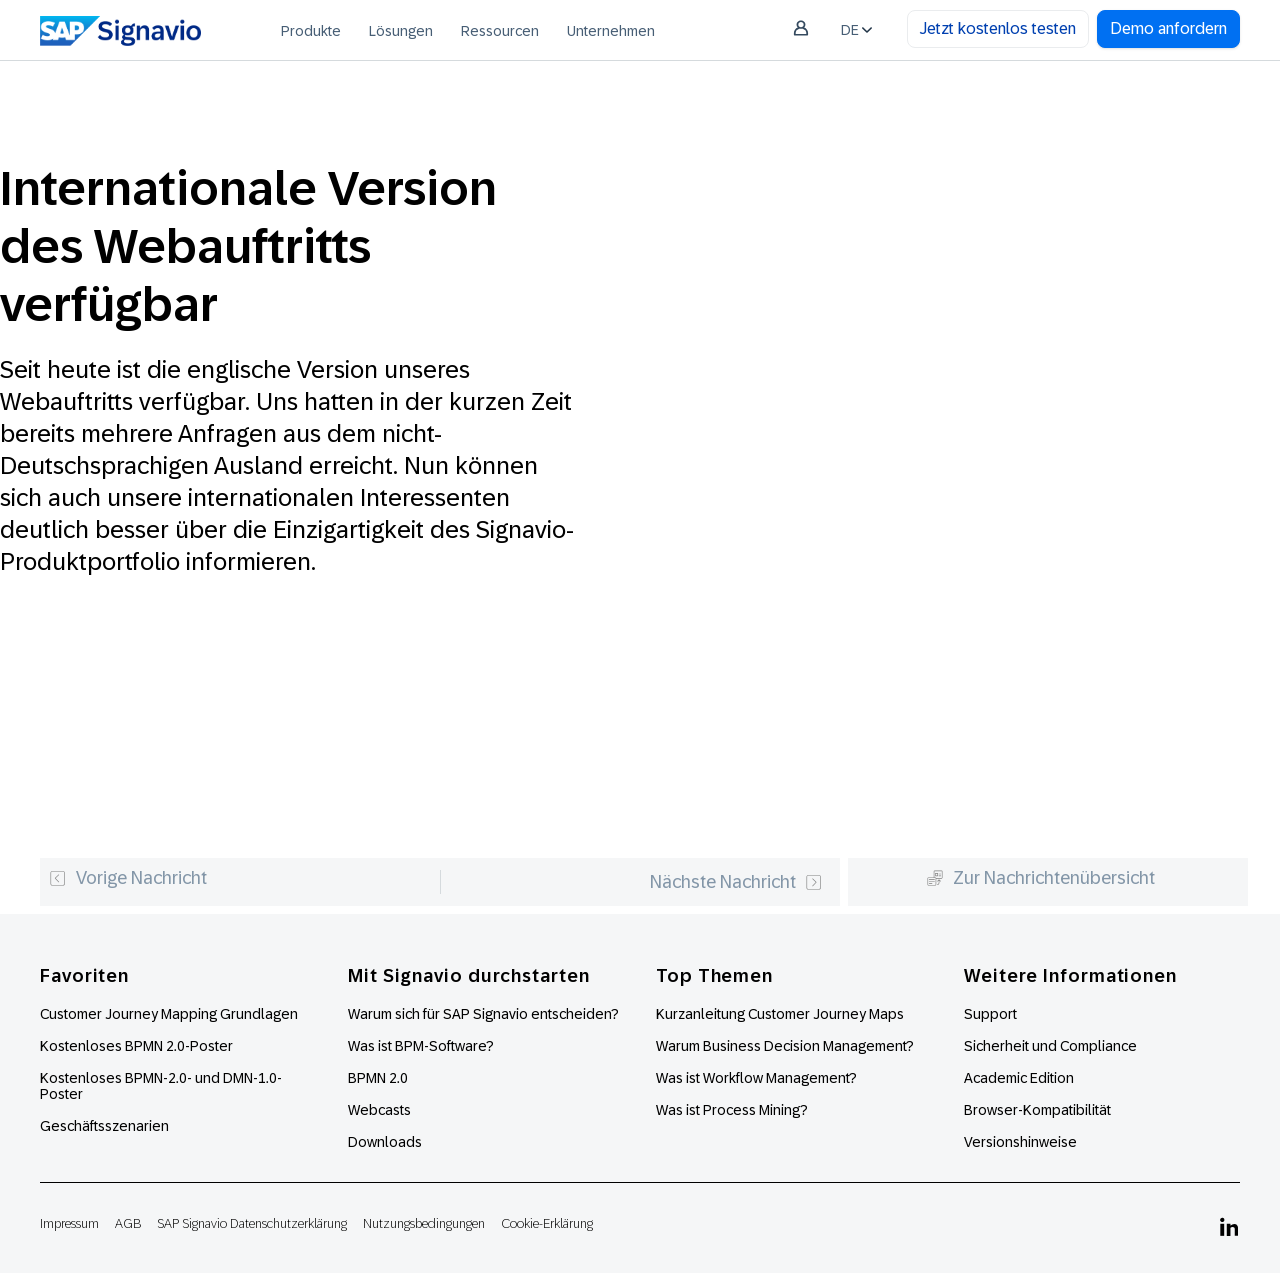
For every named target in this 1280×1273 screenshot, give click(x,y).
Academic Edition (1019, 1078)
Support (990, 1014)
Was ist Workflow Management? (756, 1078)
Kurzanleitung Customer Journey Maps (780, 1014)
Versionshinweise (1020, 1142)
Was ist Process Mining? (732, 1110)
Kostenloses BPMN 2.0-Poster (136, 1046)
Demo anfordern (1168, 28)
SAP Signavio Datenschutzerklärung (252, 1223)
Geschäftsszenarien (104, 1126)
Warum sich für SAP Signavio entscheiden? (483, 1014)
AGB (128, 1223)
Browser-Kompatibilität (1037, 1110)
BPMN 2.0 (378, 1078)
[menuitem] (311, 30)
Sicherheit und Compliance (1050, 1046)
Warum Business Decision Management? (785, 1046)
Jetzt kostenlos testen (998, 28)
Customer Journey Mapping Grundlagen (169, 1014)
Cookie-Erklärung (547, 1223)
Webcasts (379, 1110)
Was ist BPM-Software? (421, 1046)
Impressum (69, 1223)
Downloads (385, 1142)
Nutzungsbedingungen (424, 1223)
